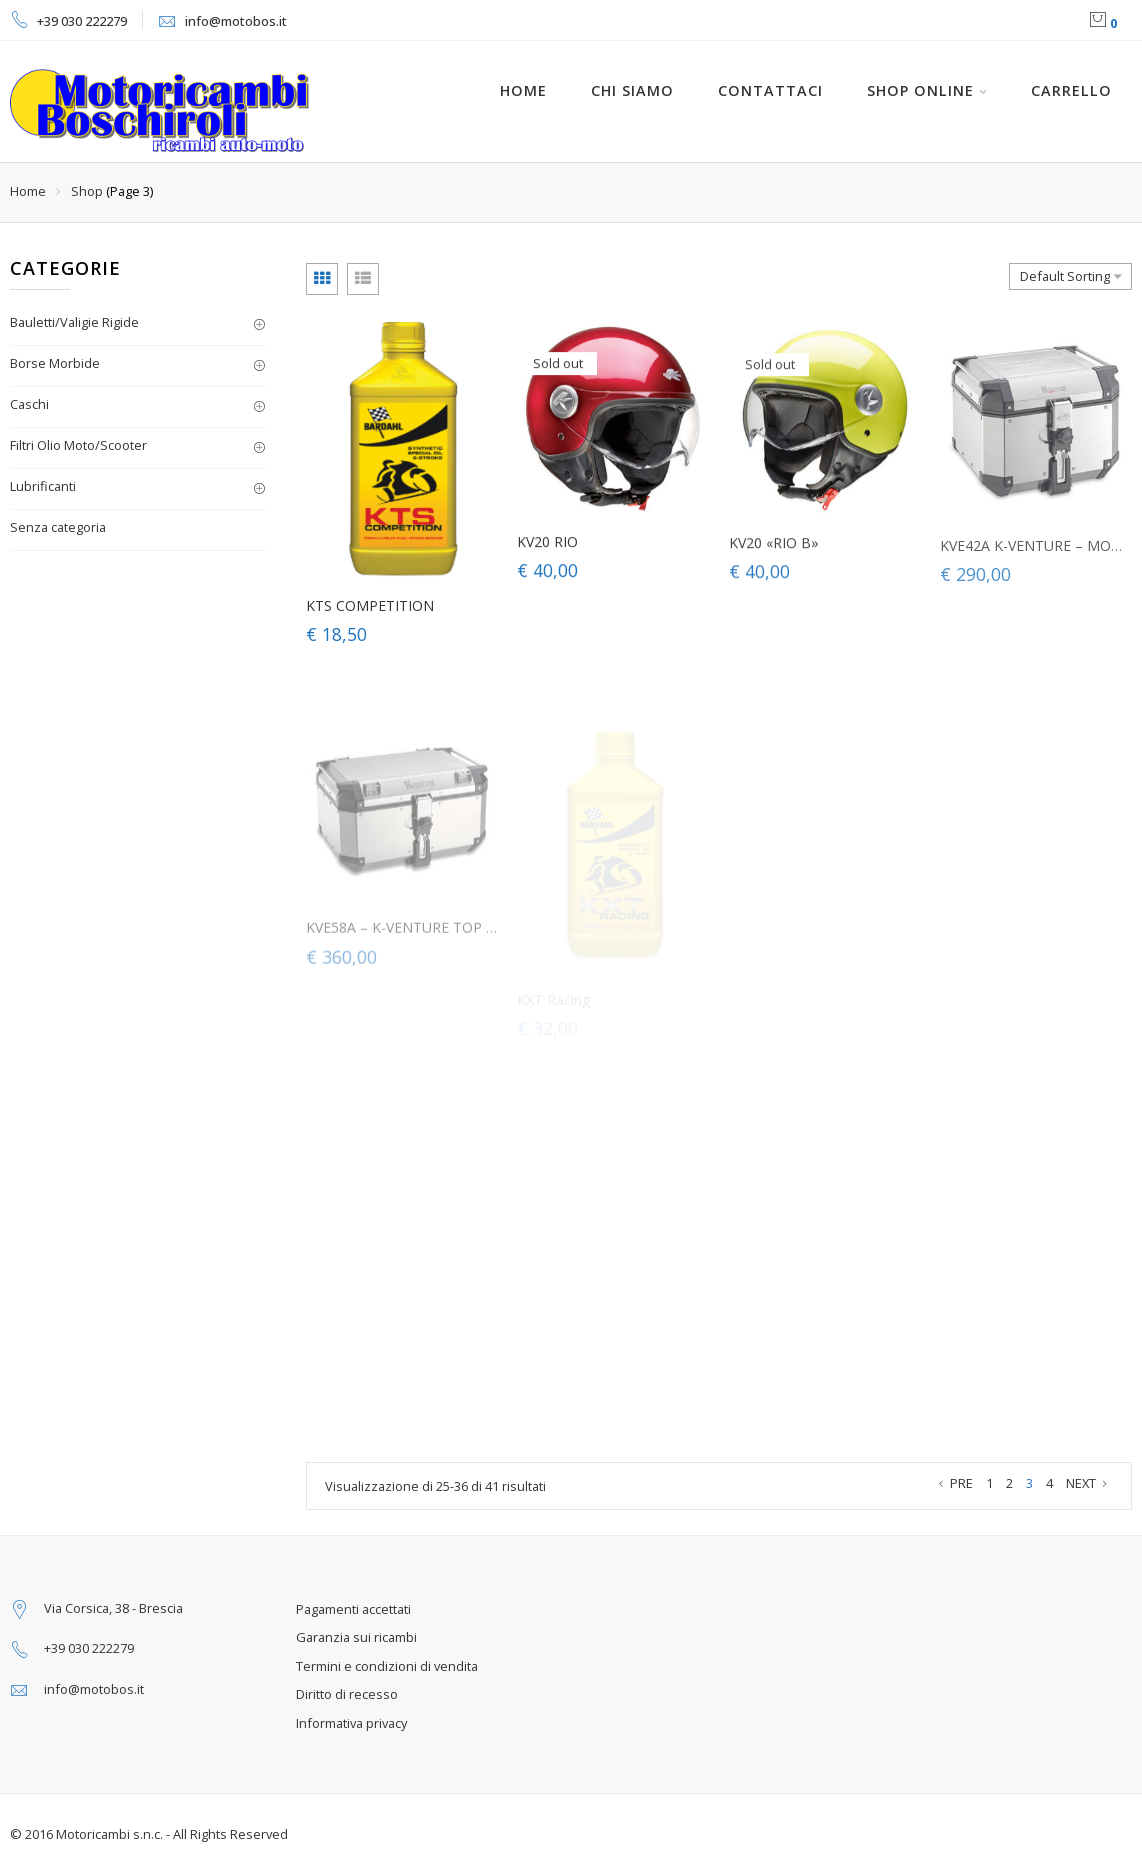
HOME (523, 90)
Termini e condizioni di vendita (387, 1666)
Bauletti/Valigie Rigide (74, 322)
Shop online (920, 90)
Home (28, 191)
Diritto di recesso (347, 1694)
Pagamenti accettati (353, 1609)
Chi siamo (632, 90)
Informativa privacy (351, 1723)
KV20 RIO (547, 548)
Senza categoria (58, 527)
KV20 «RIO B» (774, 556)
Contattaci (770, 90)
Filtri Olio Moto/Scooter (78, 445)
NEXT (1089, 1483)
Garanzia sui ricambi (356, 1637)
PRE (953, 1483)
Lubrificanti (43, 486)
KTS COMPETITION (370, 608)
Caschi (29, 404)
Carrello (1071, 90)
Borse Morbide (55, 363)
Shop (87, 191)
